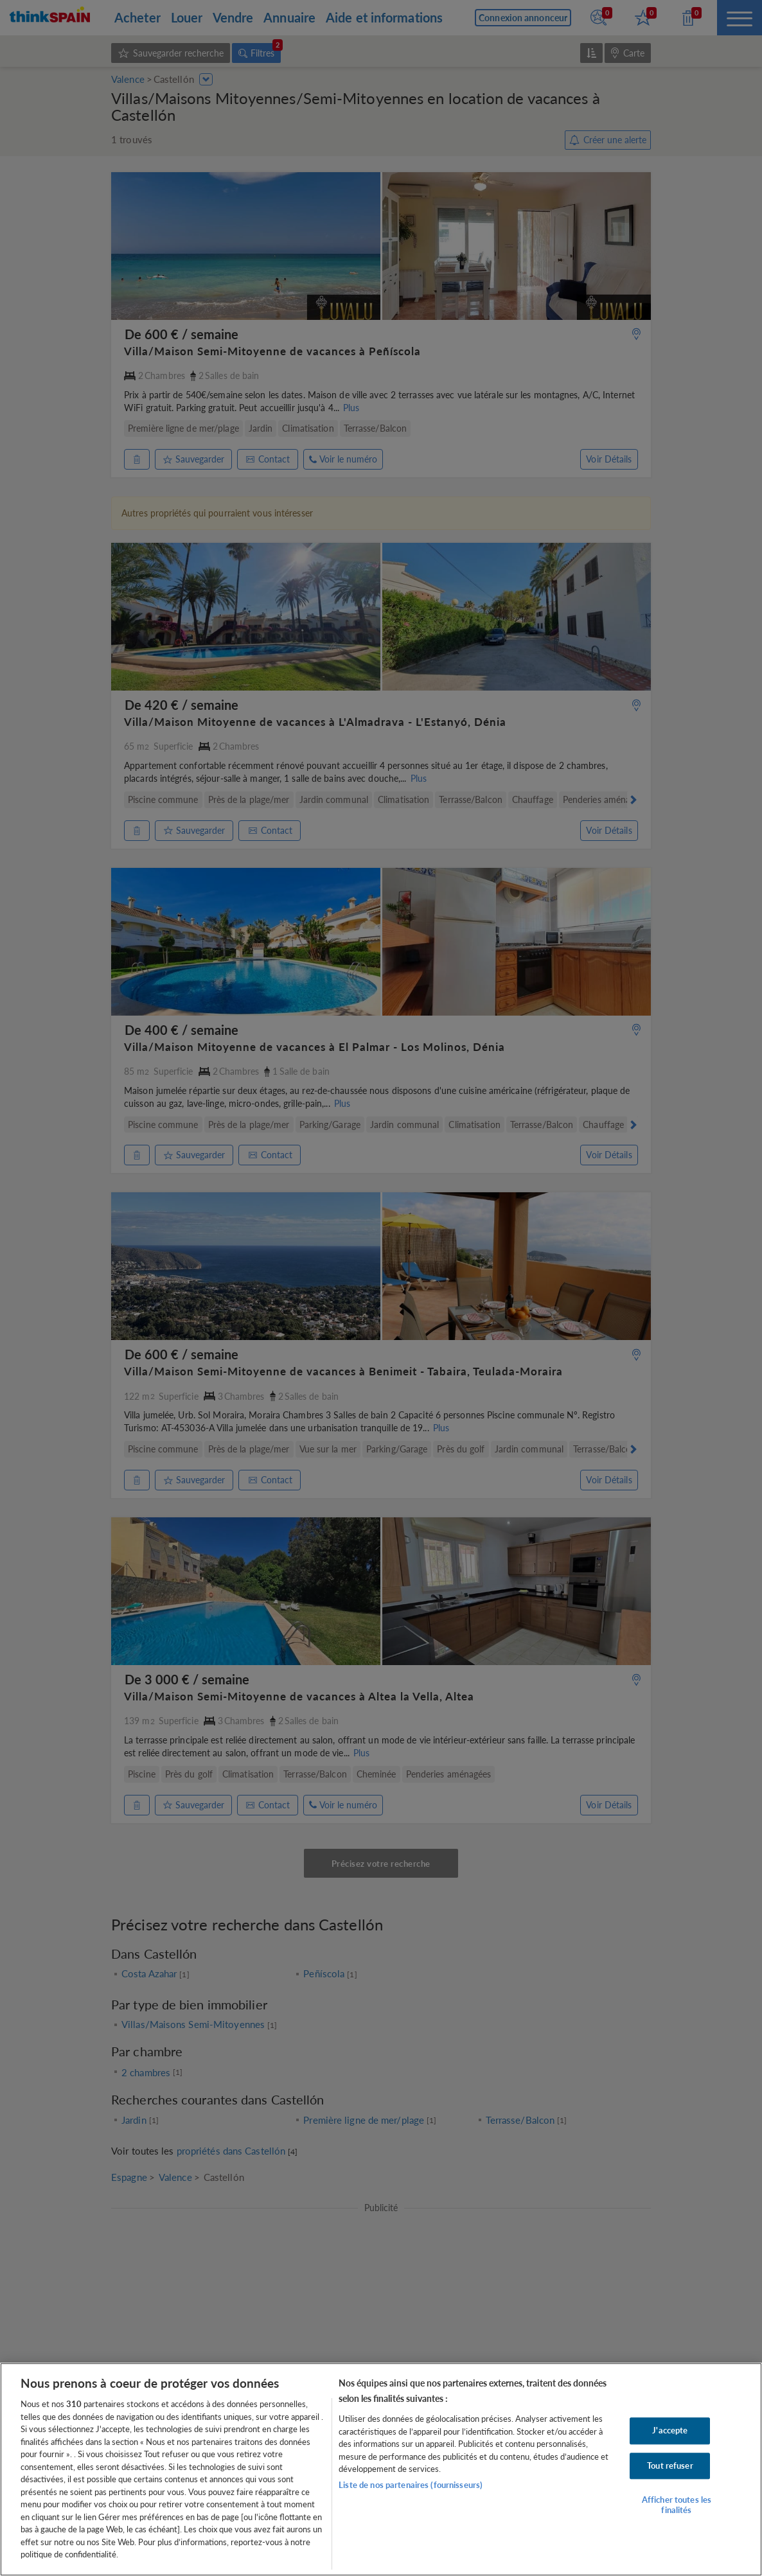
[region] (381, 2469)
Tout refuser (670, 2465)
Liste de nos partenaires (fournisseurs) (411, 2485)
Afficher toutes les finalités (676, 2505)
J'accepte (669, 2430)
